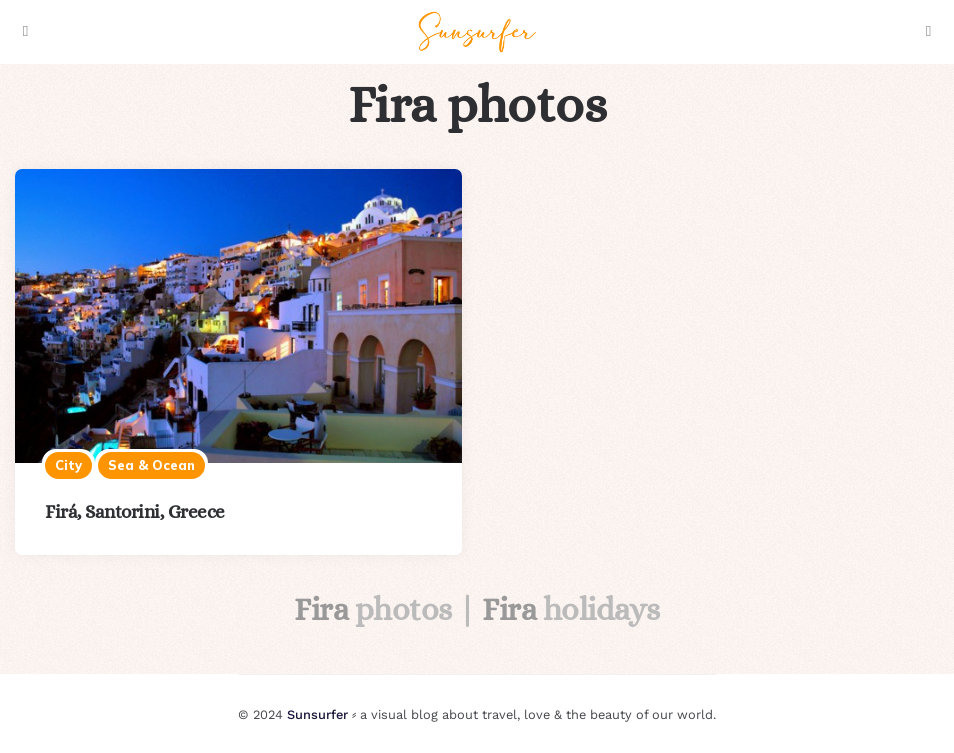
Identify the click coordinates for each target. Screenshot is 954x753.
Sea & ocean (151, 465)
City (68, 465)
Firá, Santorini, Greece (135, 511)
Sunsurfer (317, 714)
